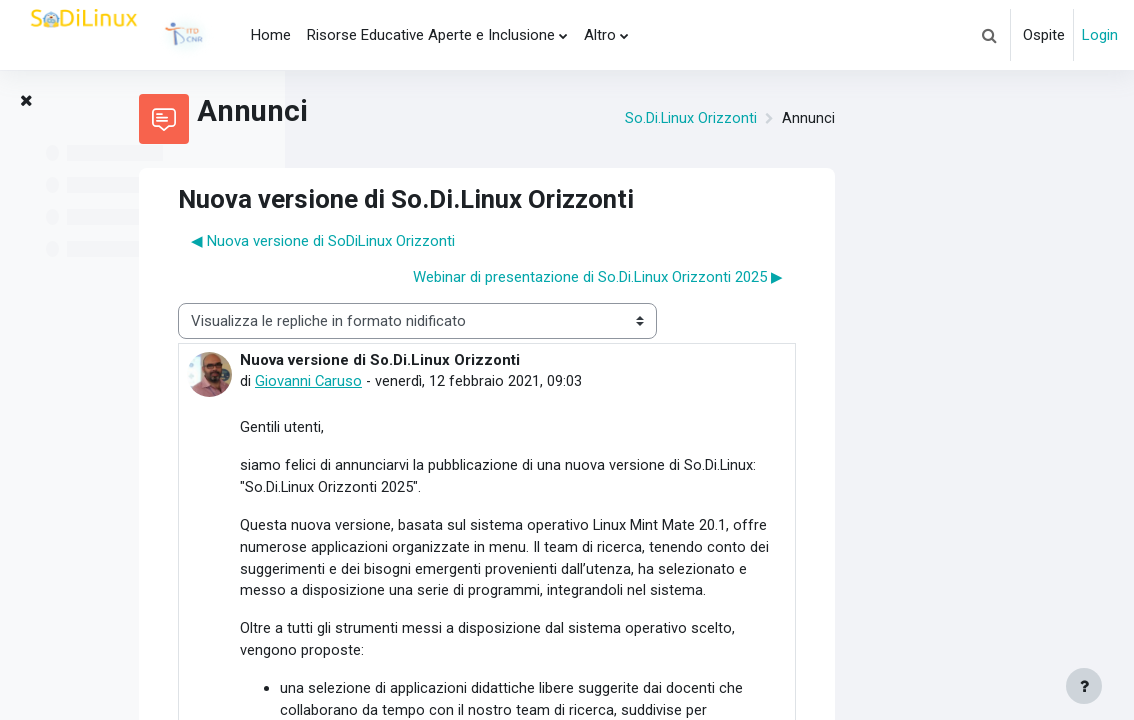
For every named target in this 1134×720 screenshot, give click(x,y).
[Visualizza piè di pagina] (1084, 686)
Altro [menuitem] (600, 35)
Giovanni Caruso (532, 382)
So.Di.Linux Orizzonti (913, 119)
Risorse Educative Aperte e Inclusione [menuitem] (431, 35)
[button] (989, 35)
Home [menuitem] (271, 35)
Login (1100, 35)
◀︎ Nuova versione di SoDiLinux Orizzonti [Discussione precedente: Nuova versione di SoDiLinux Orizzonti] (546, 241)
